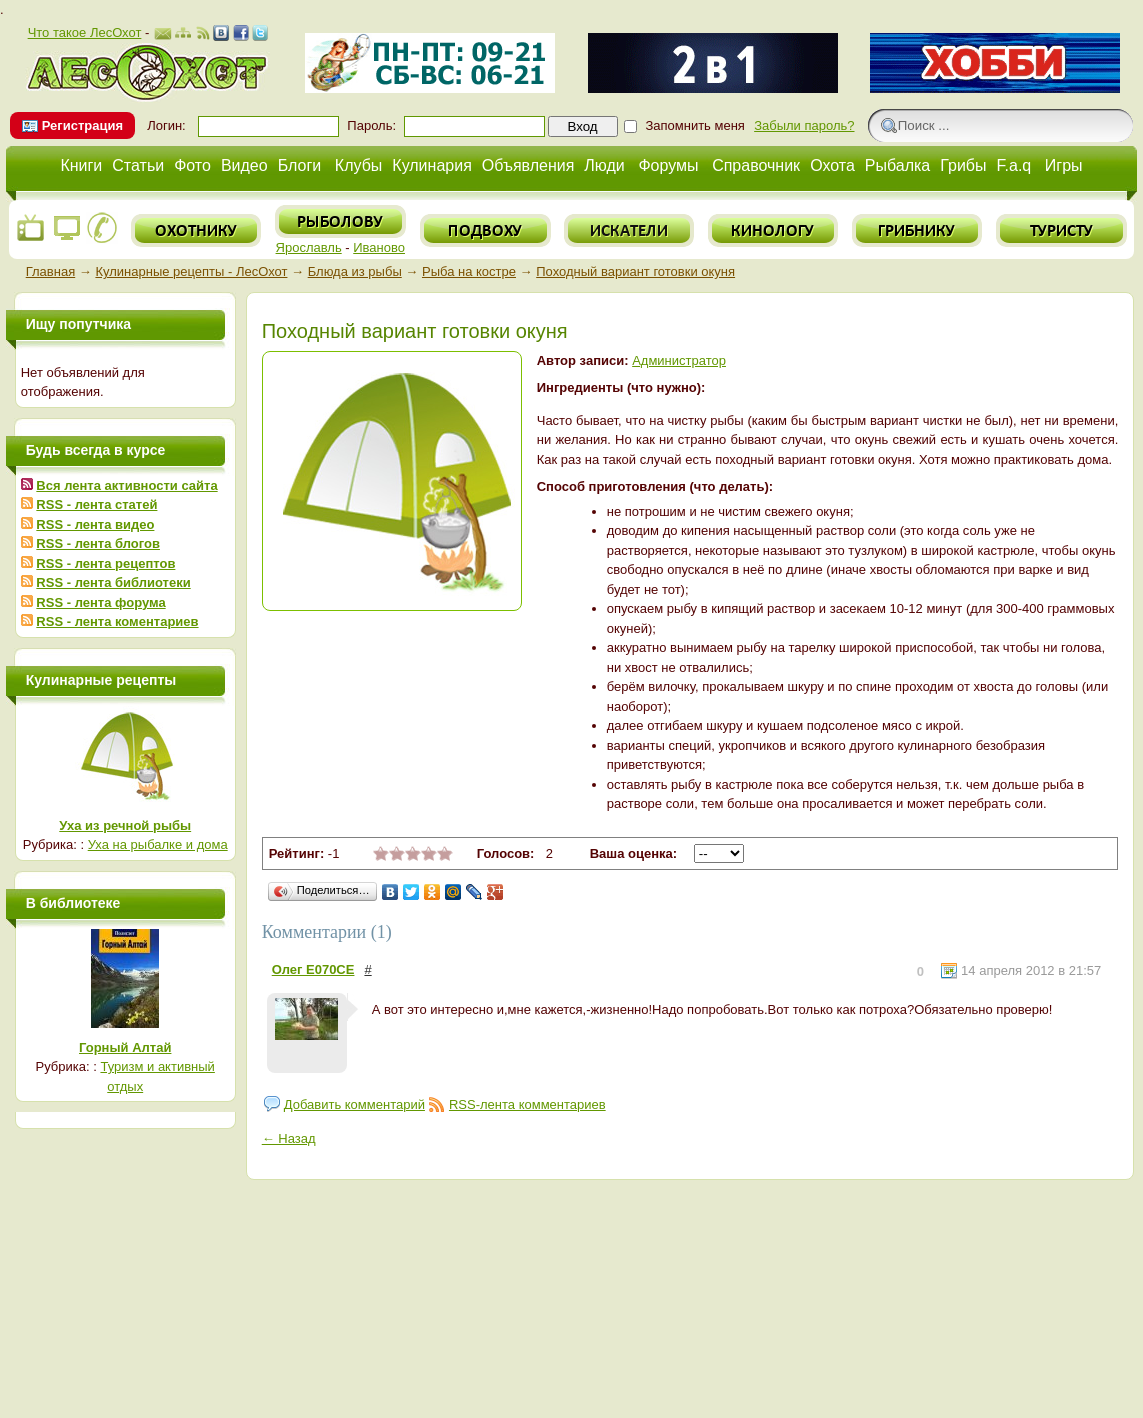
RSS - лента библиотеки (113, 582)
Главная (50, 271)
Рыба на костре (469, 271)
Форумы (668, 165)
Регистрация (82, 125)
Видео (244, 165)
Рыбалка (897, 165)
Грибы (963, 165)
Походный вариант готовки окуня (635, 271)
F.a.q (1014, 165)
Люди (604, 165)
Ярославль (309, 247)
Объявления (528, 165)
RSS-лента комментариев (527, 1104)
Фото (192, 165)
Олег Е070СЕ (313, 969)
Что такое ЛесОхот (85, 32)
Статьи (138, 165)
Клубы (359, 165)
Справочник (756, 165)
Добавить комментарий (354, 1104)
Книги (81, 165)
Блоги (300, 165)
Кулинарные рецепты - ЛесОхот (191, 271)
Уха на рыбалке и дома (158, 844)
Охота (832, 165)
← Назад (289, 1138)
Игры (1064, 165)
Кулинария (431, 165)
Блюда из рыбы (355, 271)
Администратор (679, 360)
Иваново (379, 247)
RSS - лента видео (95, 524)
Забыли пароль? (804, 125)
